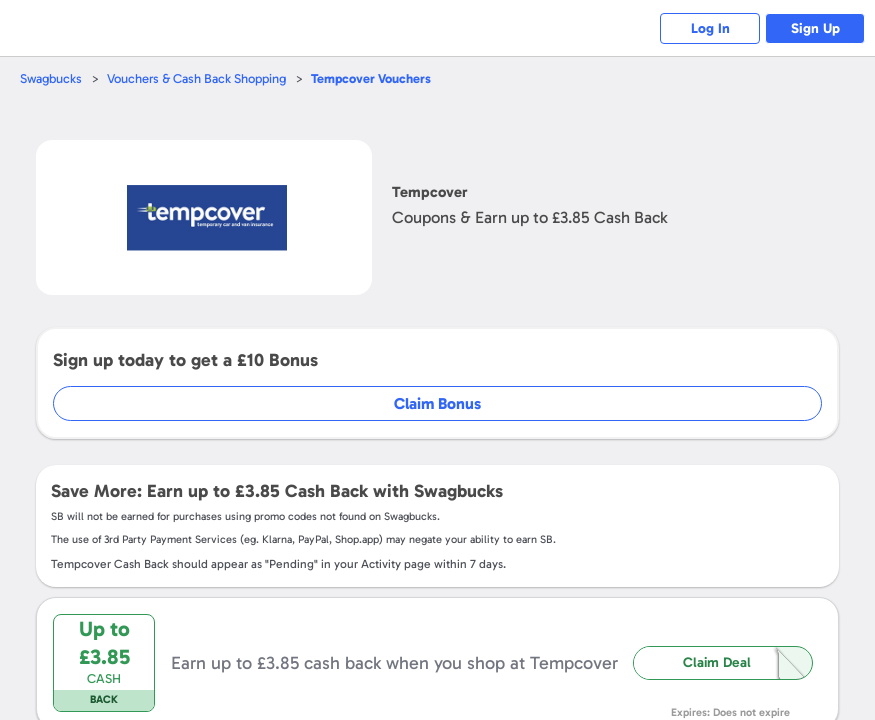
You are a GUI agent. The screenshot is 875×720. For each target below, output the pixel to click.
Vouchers (371, 78)
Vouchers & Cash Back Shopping (196, 78)
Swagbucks (51, 78)
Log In (710, 28)
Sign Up (815, 28)
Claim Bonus (437, 403)
